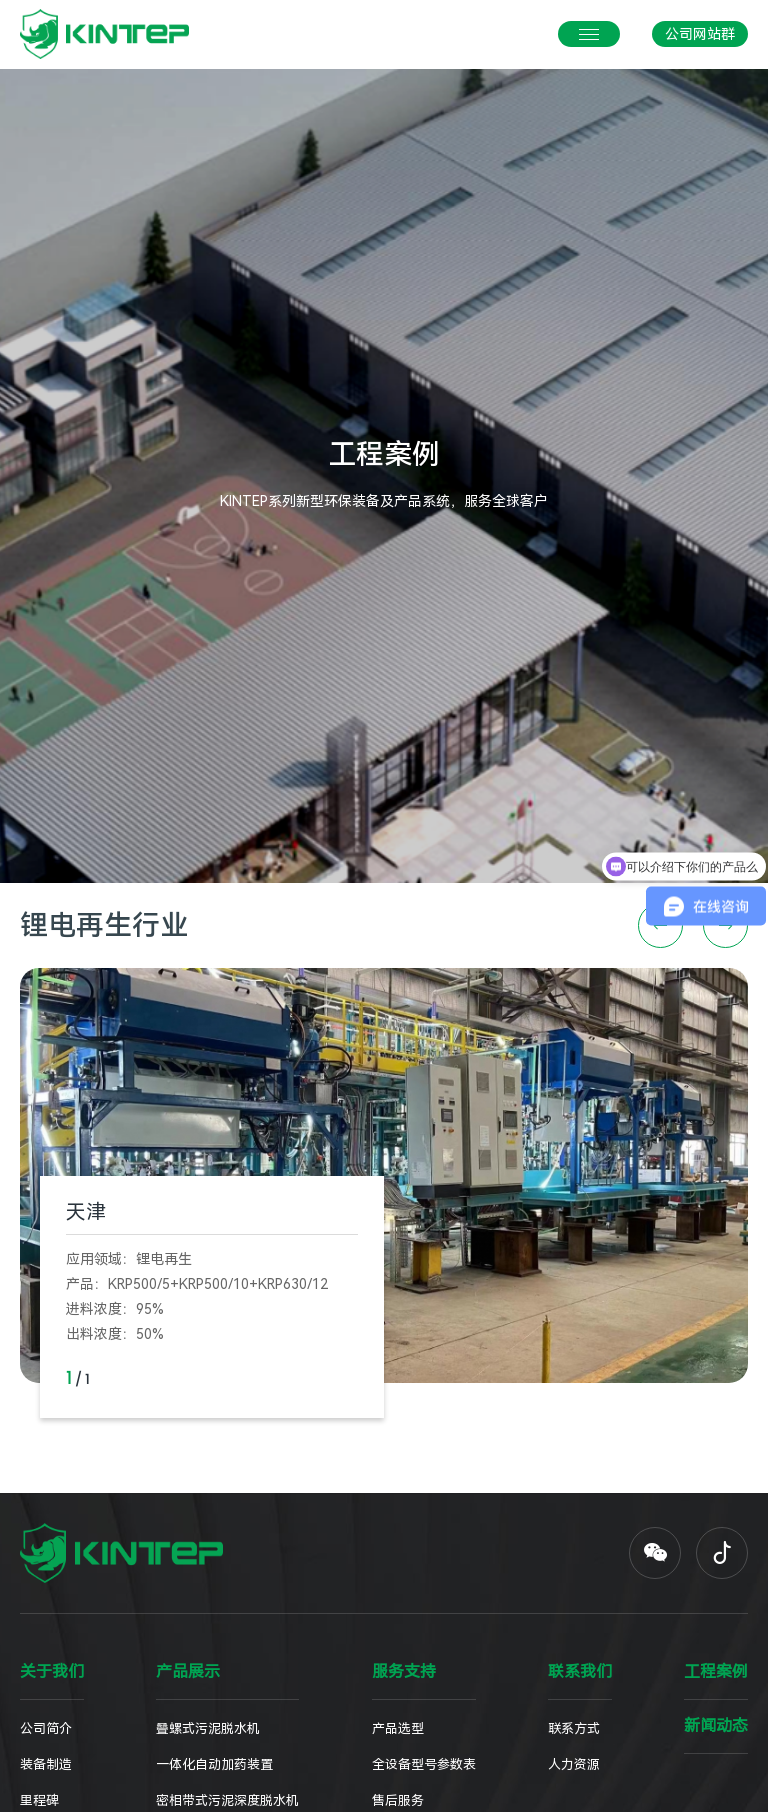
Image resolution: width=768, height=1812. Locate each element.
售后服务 (398, 1800)
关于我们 (52, 1672)
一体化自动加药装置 (214, 1764)
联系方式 (574, 1728)
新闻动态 (716, 1726)
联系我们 (580, 1672)
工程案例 (716, 1672)
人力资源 (574, 1764)
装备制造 (46, 1764)
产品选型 (398, 1728)
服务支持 (404, 1672)
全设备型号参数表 (424, 1764)
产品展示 (188, 1672)
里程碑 (39, 1800)
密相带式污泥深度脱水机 (227, 1800)
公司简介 (46, 1728)
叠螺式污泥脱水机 (208, 1728)
